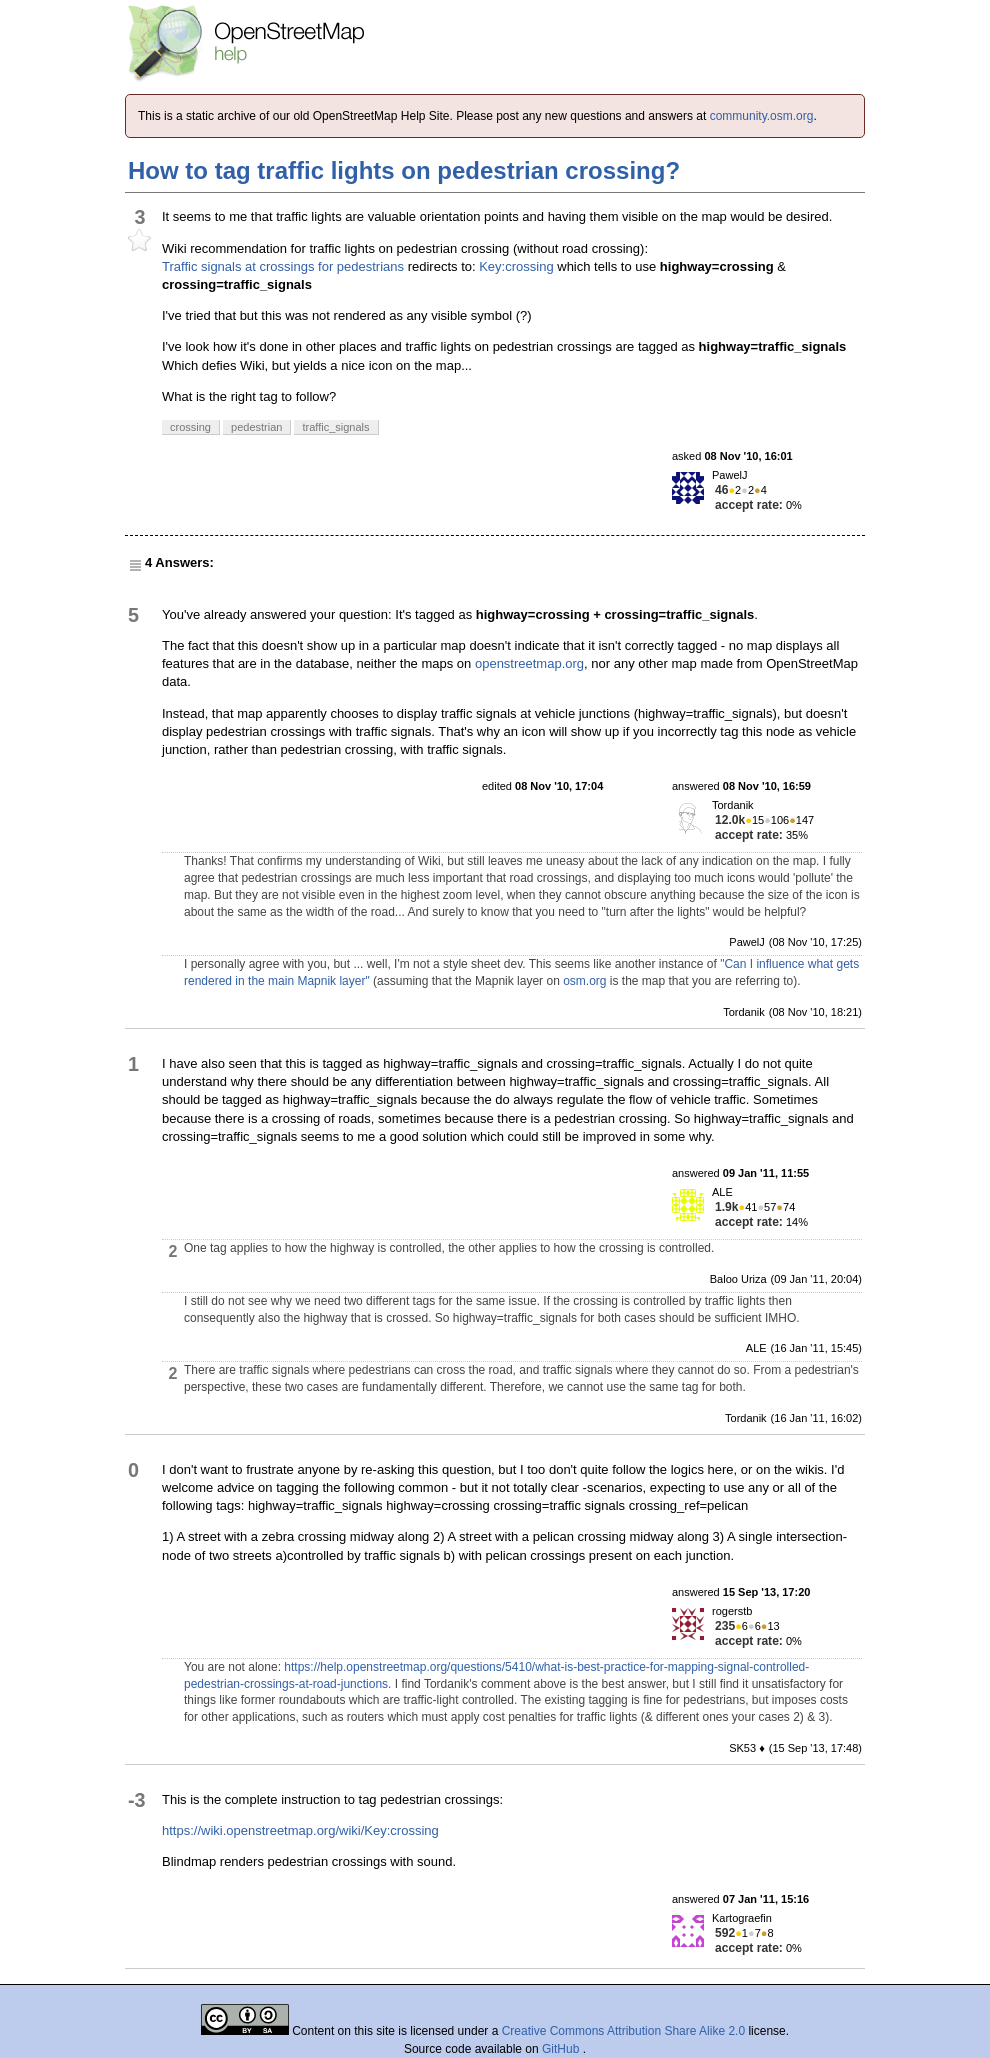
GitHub (562, 2049)
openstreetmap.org (529, 663)
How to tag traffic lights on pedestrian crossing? (404, 170)
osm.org (584, 981)
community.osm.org (762, 116)
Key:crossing (516, 266)
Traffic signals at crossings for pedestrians (283, 266)
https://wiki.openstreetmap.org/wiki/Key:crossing (300, 1830)
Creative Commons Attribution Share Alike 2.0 (623, 2031)
